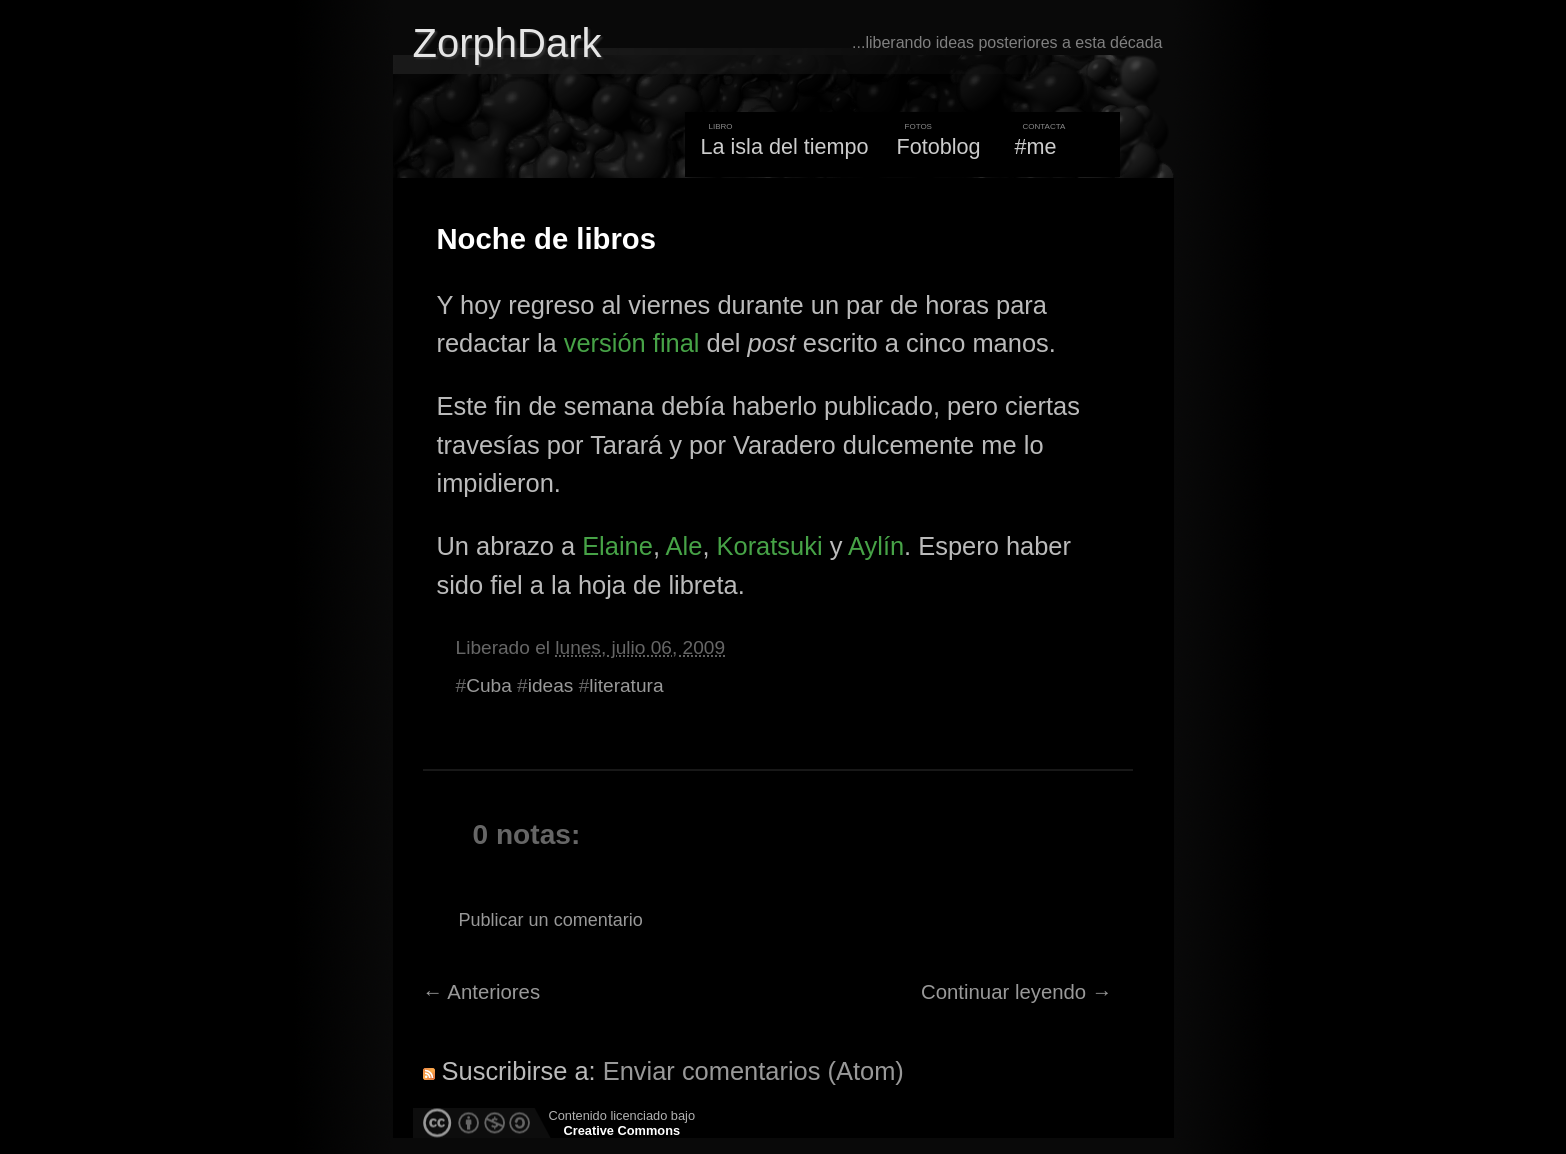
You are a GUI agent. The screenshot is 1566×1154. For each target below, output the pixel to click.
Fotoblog (939, 146)
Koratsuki (770, 546)
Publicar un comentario (551, 920)
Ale (684, 546)
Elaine (617, 546)
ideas (551, 685)
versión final (632, 343)
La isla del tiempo (784, 146)
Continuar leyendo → (1016, 992)
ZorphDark (507, 43)
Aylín (876, 546)
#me (1036, 146)
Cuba (489, 685)
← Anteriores (482, 992)
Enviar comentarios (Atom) (753, 1071)
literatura (626, 685)
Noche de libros (546, 239)
